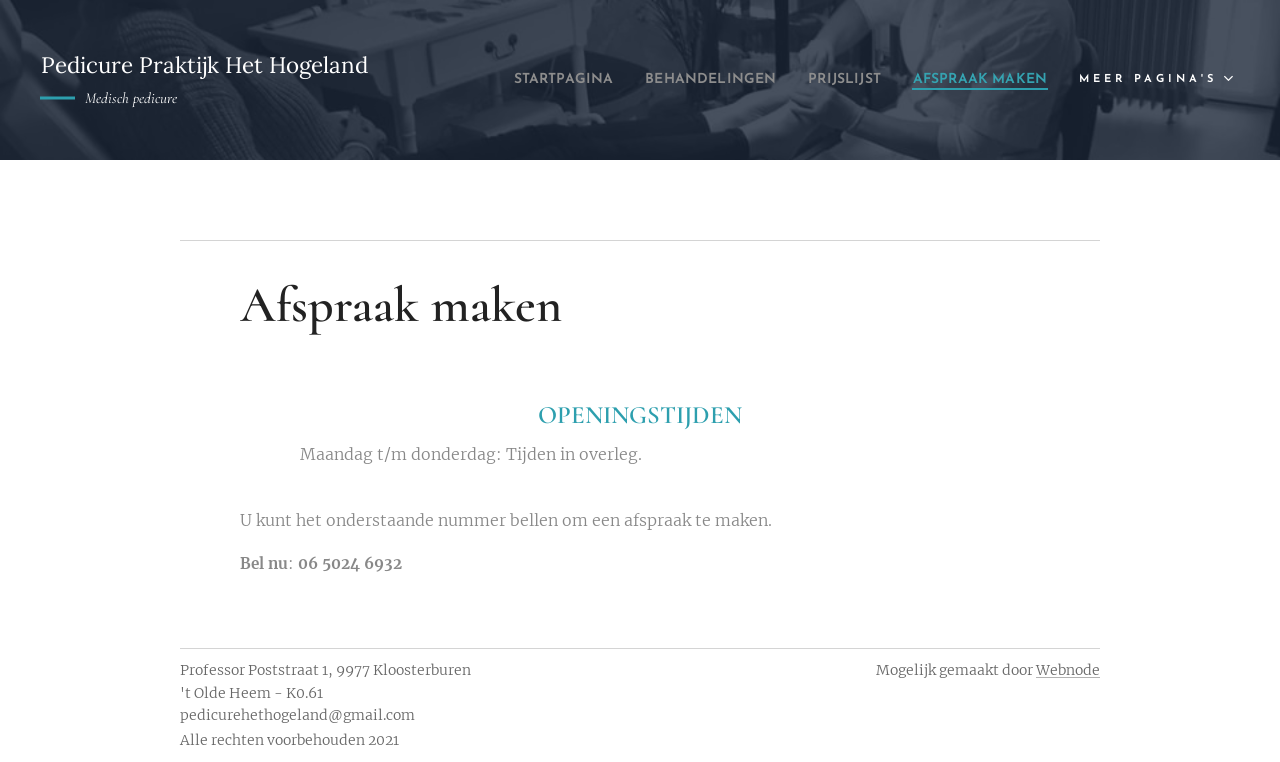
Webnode (1068, 670)
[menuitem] (683, 80)
